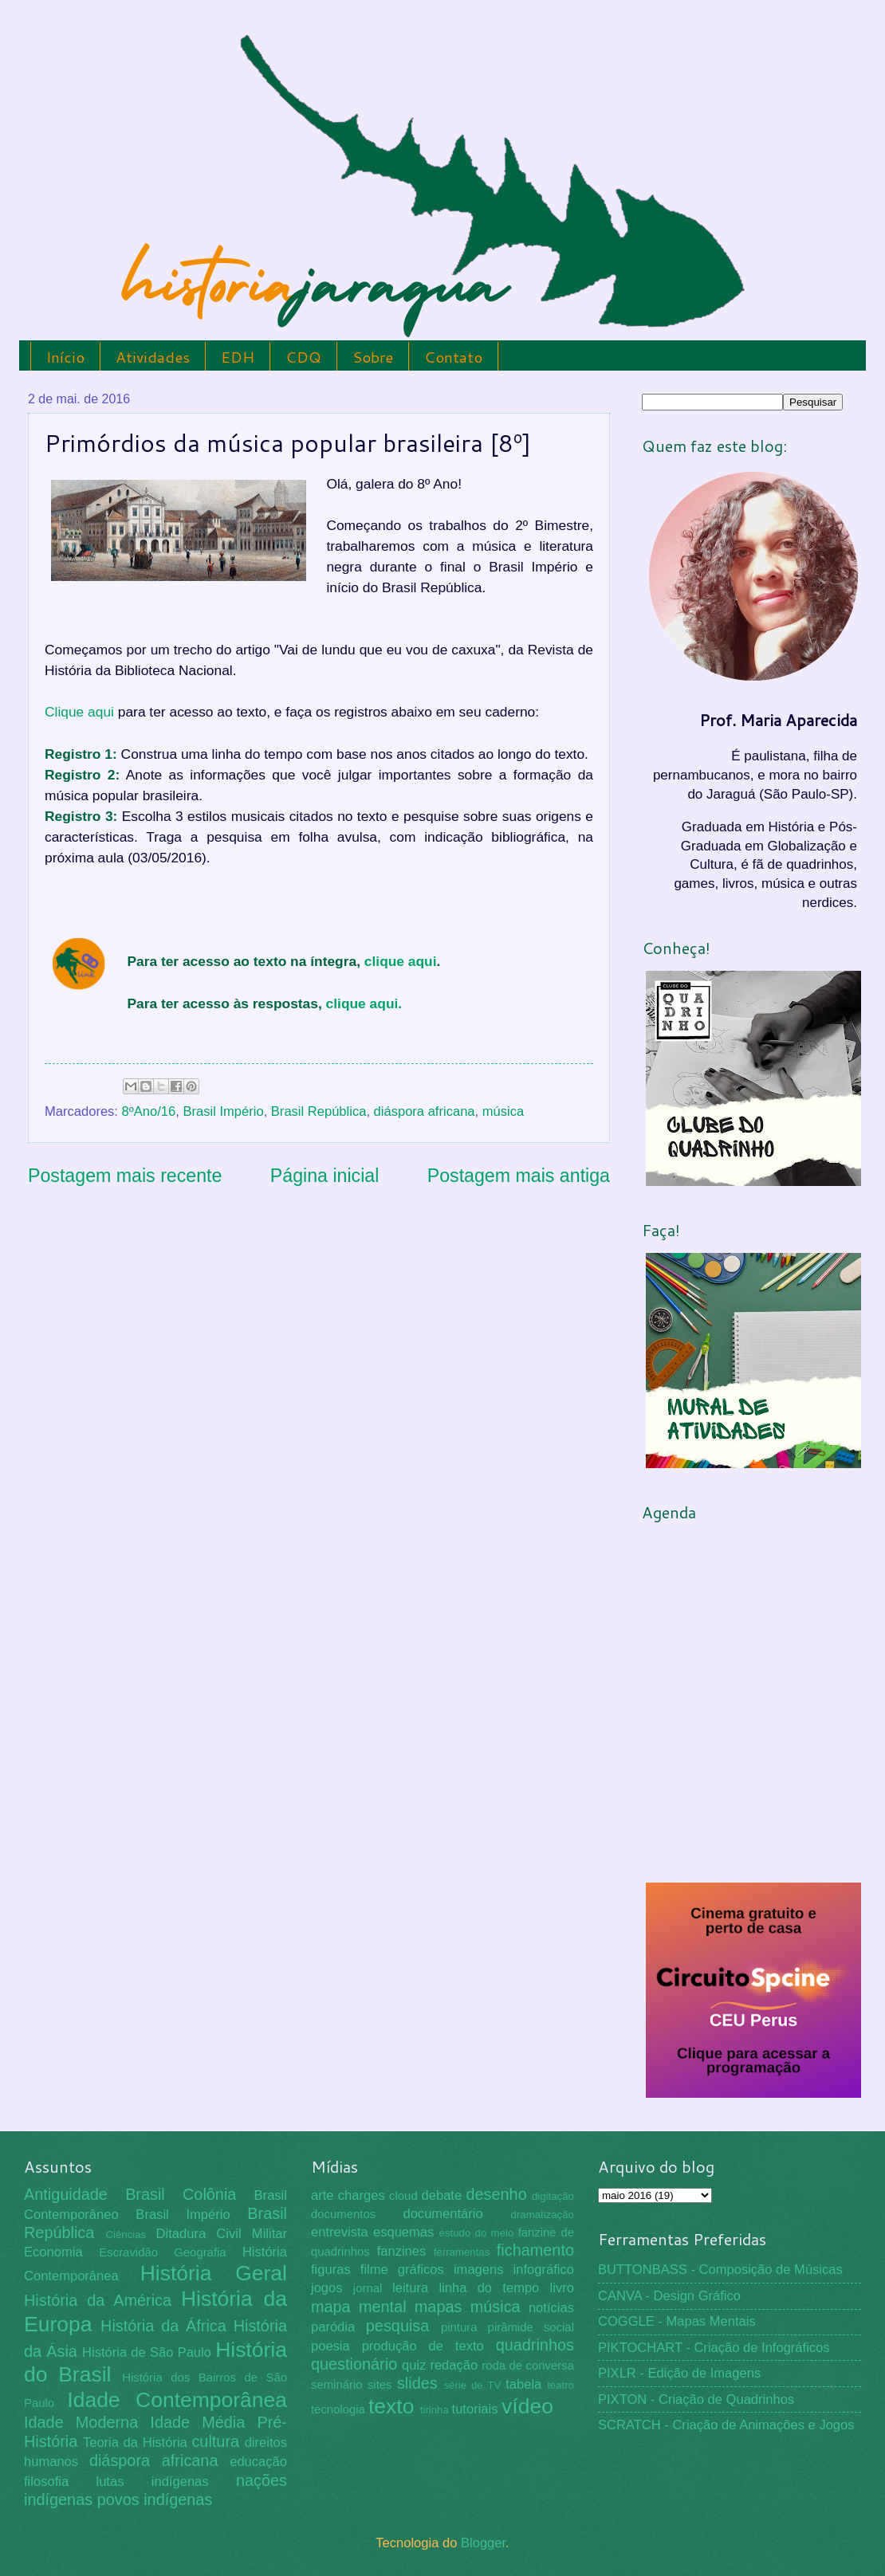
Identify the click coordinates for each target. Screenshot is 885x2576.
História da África (163, 2325)
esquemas (403, 2232)
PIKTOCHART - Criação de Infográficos (714, 2347)
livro (562, 2287)
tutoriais (475, 2409)
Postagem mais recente (125, 1175)
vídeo (527, 2406)
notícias (551, 2307)
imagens (479, 2269)
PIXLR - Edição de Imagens (679, 2373)
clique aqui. (364, 1003)
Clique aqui (79, 712)
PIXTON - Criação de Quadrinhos (696, 2399)
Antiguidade (66, 2194)
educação (258, 2461)
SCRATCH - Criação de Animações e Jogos (726, 2425)
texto (391, 2406)
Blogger (483, 2542)
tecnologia (338, 2409)
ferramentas (462, 2252)
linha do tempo (489, 2287)
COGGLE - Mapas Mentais (677, 2321)
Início (65, 356)
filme (374, 2269)
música (503, 1111)
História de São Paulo (146, 2352)
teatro (560, 2385)
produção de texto (423, 2346)
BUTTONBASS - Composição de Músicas (720, 2269)
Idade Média (197, 2422)
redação (454, 2365)
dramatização (542, 2215)
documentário (442, 2213)
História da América (97, 2300)
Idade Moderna (81, 2422)
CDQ (303, 356)
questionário (354, 2364)
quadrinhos (535, 2345)
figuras (331, 2269)
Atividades (153, 356)
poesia (330, 2346)
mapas (438, 2306)
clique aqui (400, 961)
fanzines (402, 2251)
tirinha (434, 2410)
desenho (496, 2194)
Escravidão (128, 2252)
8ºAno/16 (149, 1111)
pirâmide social (531, 2327)
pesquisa (398, 2325)
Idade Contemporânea (177, 2400)
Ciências (125, 2234)
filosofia (46, 2481)
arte (322, 2195)
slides (417, 2383)
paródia (333, 2326)
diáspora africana (424, 1111)
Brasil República (319, 1111)
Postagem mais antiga (518, 1175)
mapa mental (359, 2306)
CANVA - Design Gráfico (669, 2295)
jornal (367, 2288)
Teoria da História (135, 2442)
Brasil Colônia (180, 2194)
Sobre (372, 356)
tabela (523, 2384)
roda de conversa (528, 2365)
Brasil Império (223, 1111)
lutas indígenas (152, 2481)
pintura (459, 2327)
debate (442, 2195)
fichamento (535, 2250)
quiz (414, 2365)
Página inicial (325, 1175)
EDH (237, 356)
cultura (215, 2441)
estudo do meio (476, 2233)
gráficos (421, 2269)
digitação (553, 2196)
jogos (327, 2287)
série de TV (472, 2385)
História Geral (213, 2273)
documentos (343, 2214)
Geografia (200, 2252)
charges (361, 2195)
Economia (53, 2252)
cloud (403, 2195)
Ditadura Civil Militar (221, 2233)
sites (380, 2384)
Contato (453, 356)
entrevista (339, 2232)
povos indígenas (155, 2499)
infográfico (543, 2269)
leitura (410, 2287)
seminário (337, 2384)
